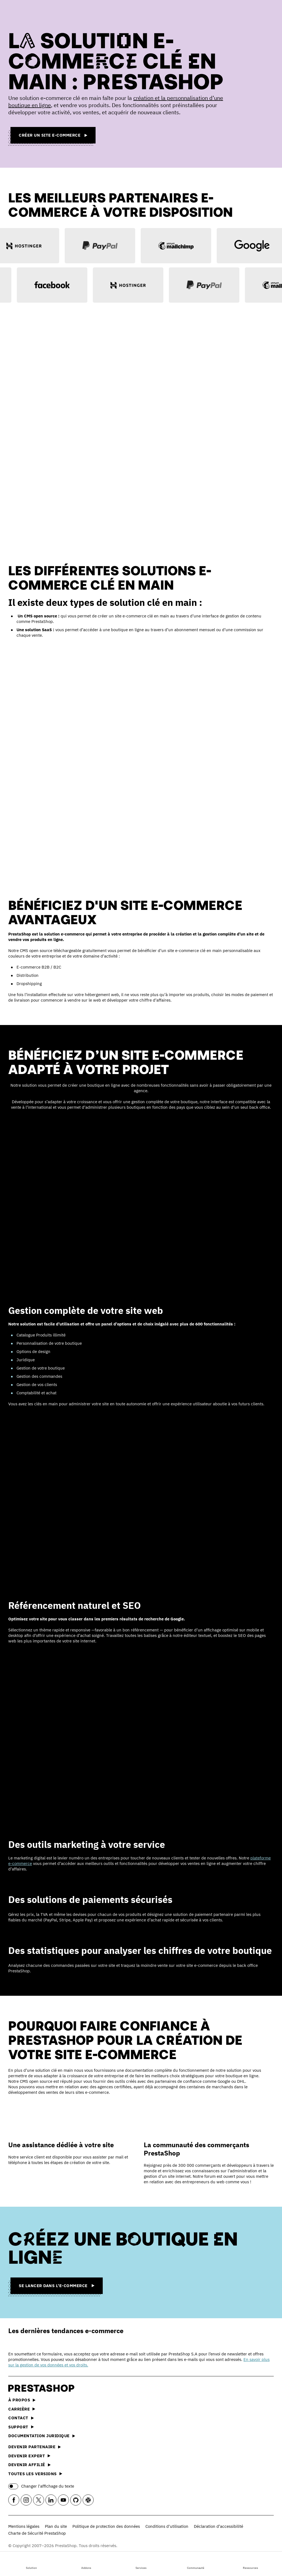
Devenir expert (29, 2455)
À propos (22, 2400)
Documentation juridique (41, 2435)
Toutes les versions (35, 2473)
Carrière (21, 2409)
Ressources (250, 2563)
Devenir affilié (29, 2464)
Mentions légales (23, 2526)
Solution (31, 2563)
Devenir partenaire (34, 2446)
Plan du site (56, 2526)
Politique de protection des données (106, 2526)
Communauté (195, 2563)
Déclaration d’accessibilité (218, 2526)
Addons (86, 2563)
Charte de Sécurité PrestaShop (37, 2533)
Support (21, 2426)
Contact (21, 2417)
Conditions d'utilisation (166, 2526)
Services (141, 2563)
